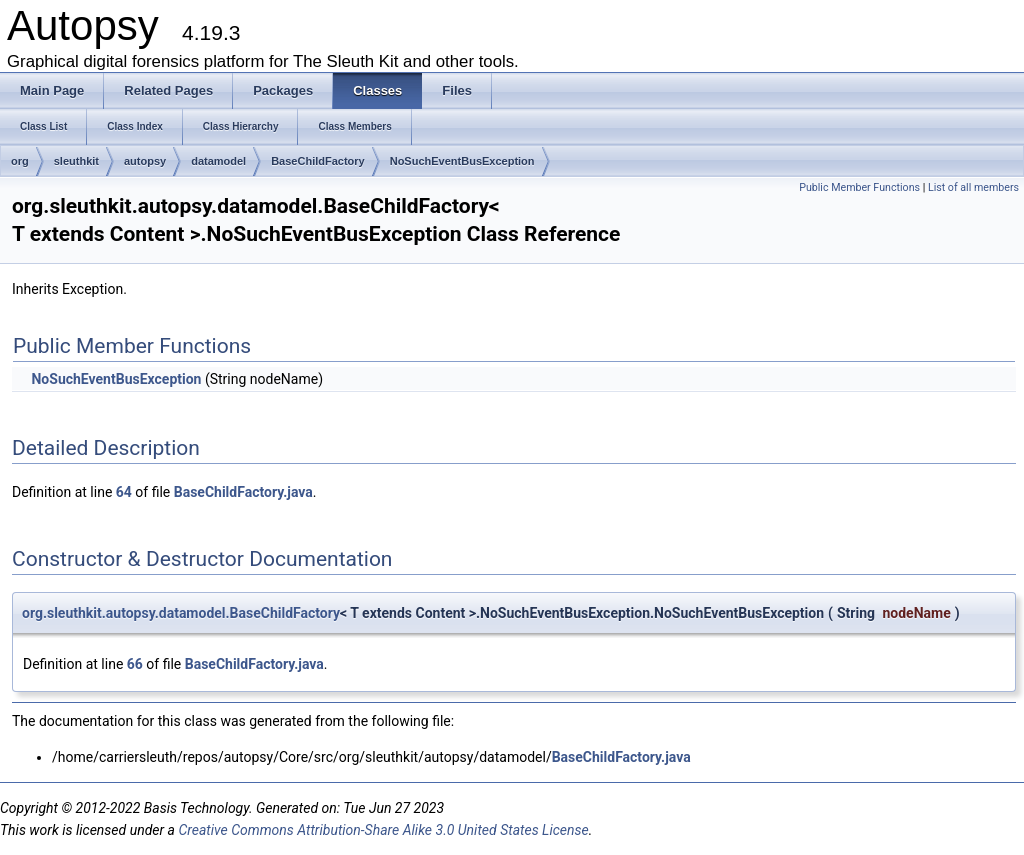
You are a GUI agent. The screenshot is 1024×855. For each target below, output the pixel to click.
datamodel (218, 161)
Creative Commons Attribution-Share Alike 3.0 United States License (383, 830)
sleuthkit (76, 161)
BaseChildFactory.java (243, 492)
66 (135, 664)
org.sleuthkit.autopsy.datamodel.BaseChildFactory (181, 613)
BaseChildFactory (318, 161)
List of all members (973, 187)
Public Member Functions (859, 187)
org (20, 161)
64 (124, 492)
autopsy (145, 161)
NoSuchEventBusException (462, 161)
